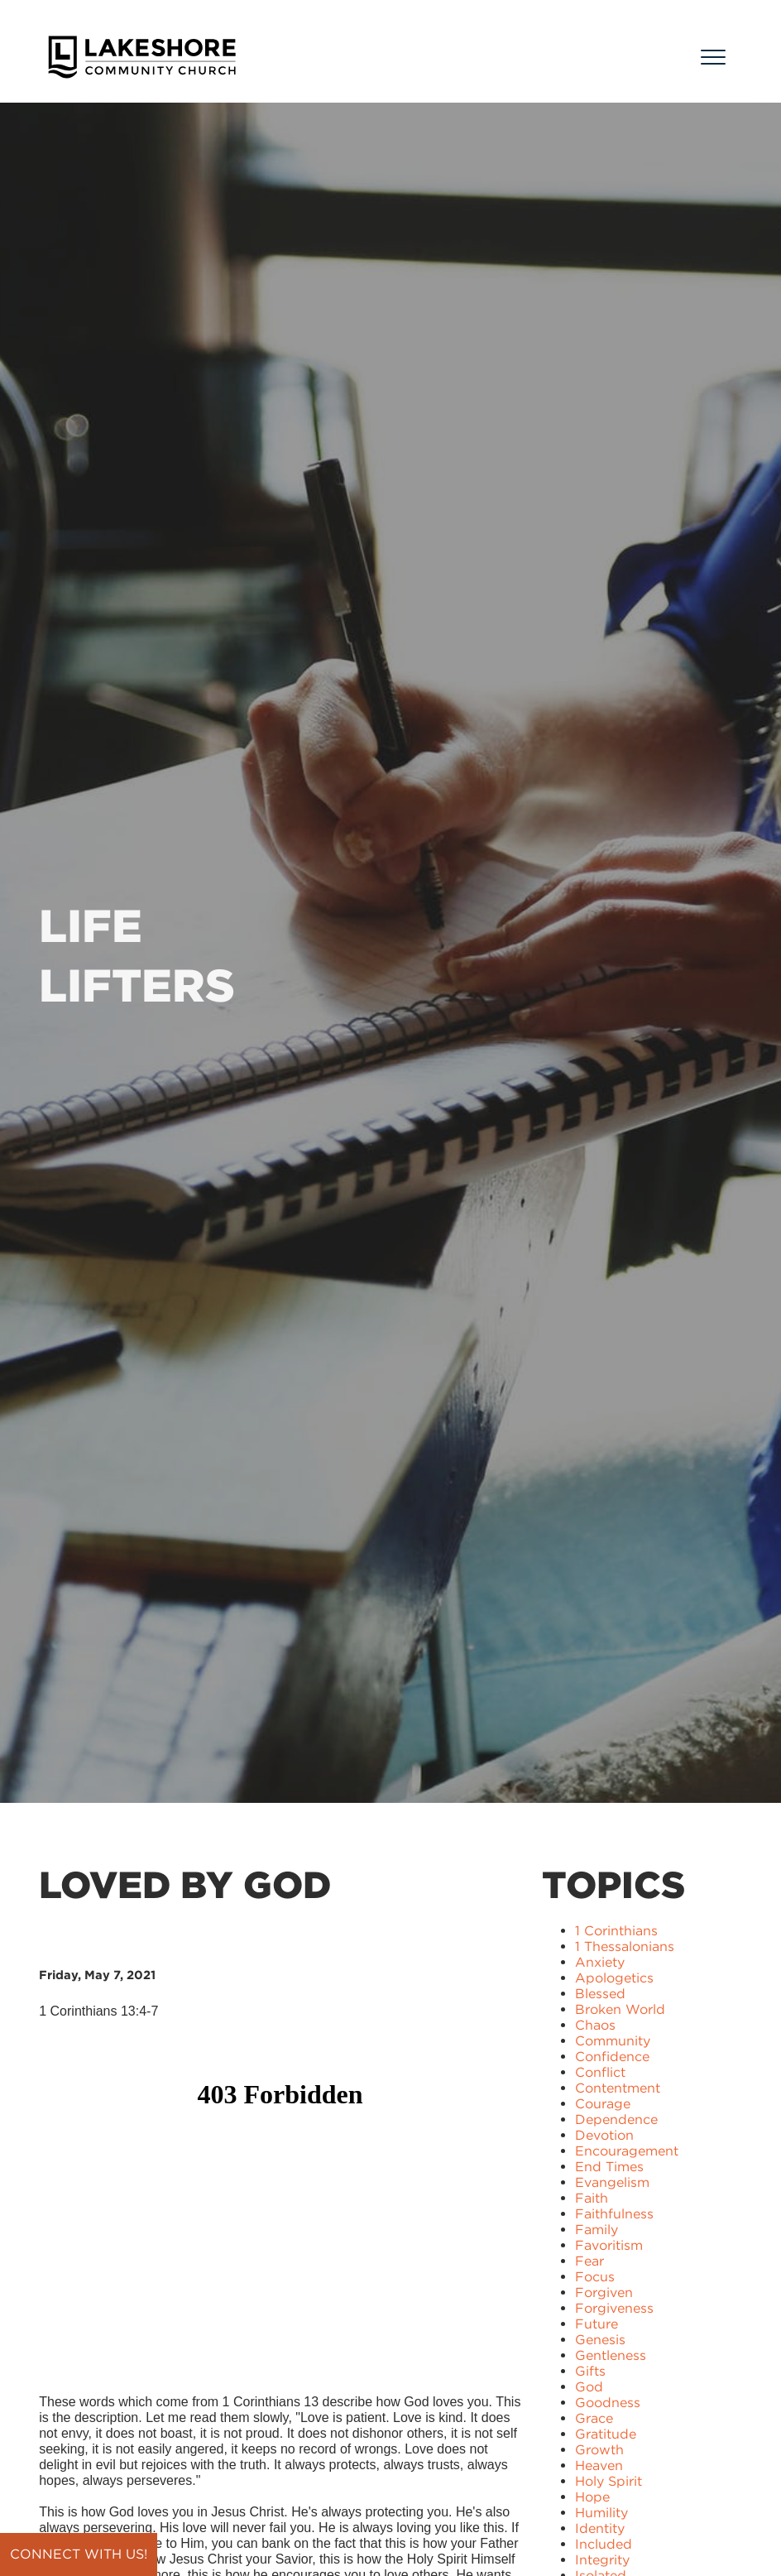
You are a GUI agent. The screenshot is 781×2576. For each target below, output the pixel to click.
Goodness (607, 2402)
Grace (594, 2418)
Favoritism (609, 2245)
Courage (602, 2104)
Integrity (602, 2560)
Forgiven (604, 2292)
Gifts (590, 2371)
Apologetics (614, 1978)
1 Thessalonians (624, 1946)
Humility (601, 2513)
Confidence (612, 2056)
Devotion (604, 2135)
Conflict (600, 2072)
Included (603, 2544)
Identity (600, 2528)
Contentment (617, 2088)
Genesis (600, 2340)
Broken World (620, 2009)
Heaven (599, 2465)
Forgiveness (614, 2308)
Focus (595, 2277)
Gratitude (605, 2434)
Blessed (600, 1994)
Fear (589, 2261)
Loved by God (185, 1884)
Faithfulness (614, 2214)
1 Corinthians (616, 1931)
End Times (609, 2167)
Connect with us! (78, 2554)
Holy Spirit (608, 2481)
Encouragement (626, 2151)
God (589, 2387)
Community (612, 2041)
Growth (599, 2450)
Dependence (616, 2119)
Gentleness (610, 2355)
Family (596, 2229)
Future (596, 2324)
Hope (592, 2497)
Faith (591, 2198)
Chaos (595, 2025)
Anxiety (600, 1962)
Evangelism (612, 2182)
